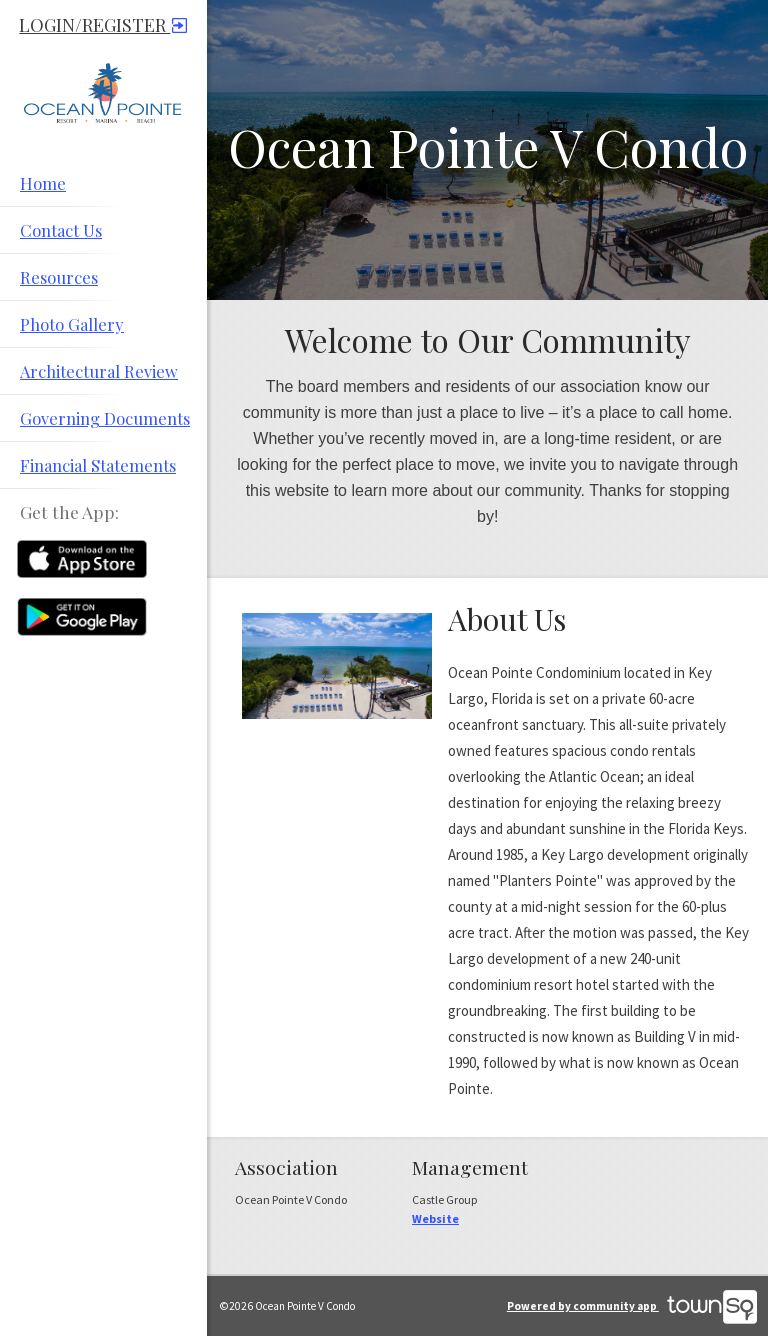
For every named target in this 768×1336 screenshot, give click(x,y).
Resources (59, 277)
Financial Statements (98, 465)
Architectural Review (99, 371)
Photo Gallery (72, 324)
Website (435, 1218)
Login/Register (103, 25)
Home (43, 183)
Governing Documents (105, 418)
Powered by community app (632, 1306)
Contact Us (61, 230)
